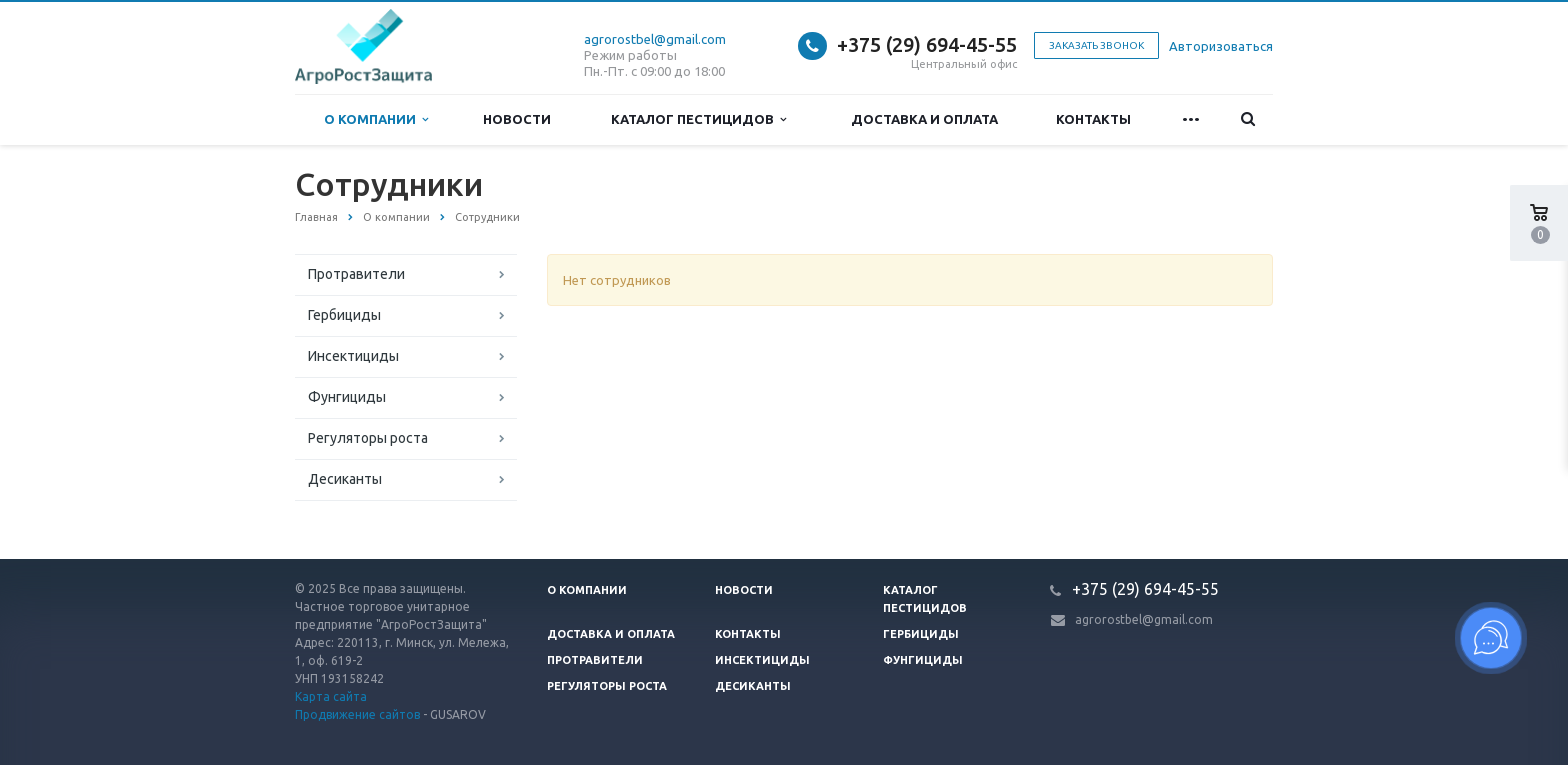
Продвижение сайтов (357, 714)
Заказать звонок (1096, 45)
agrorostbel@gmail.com (655, 39)
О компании (376, 119)
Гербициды (344, 315)
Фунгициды (347, 397)
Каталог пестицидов (698, 119)
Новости (517, 119)
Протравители (356, 274)
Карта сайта (331, 696)
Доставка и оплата (924, 119)
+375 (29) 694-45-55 (927, 44)
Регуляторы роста (368, 438)
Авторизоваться (1221, 46)
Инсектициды (353, 356)
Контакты (1093, 119)
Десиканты (345, 479)
